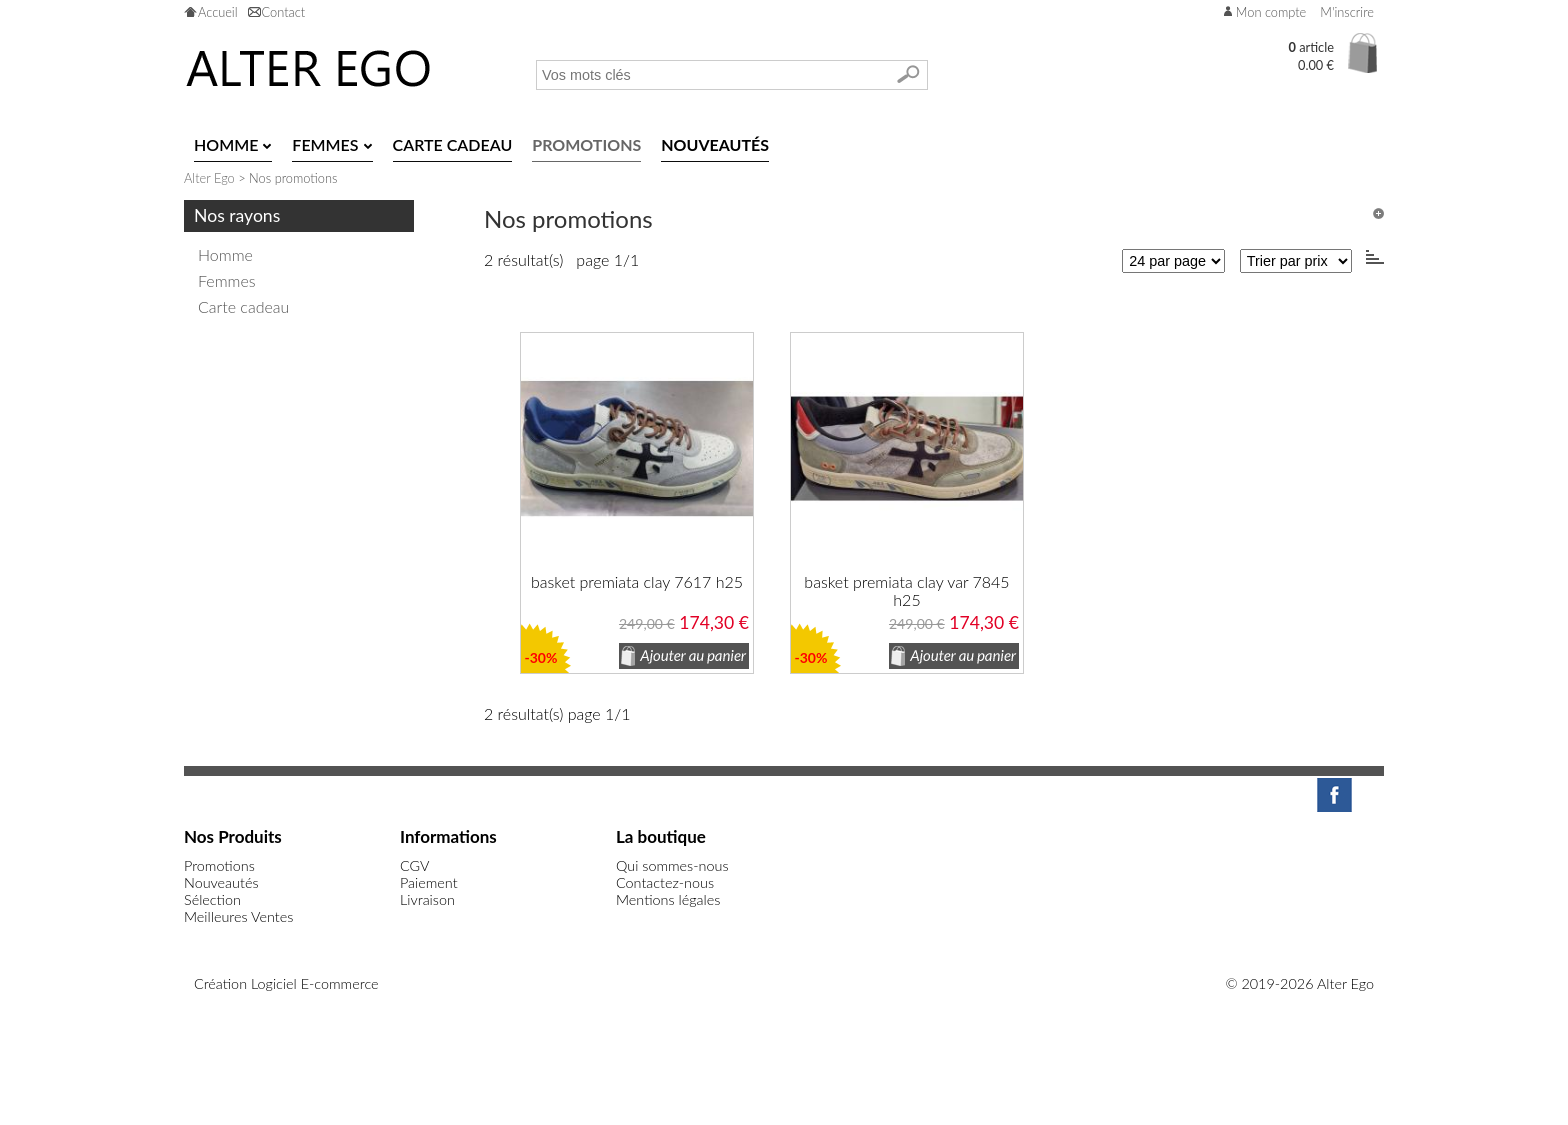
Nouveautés (221, 882)
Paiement (429, 882)
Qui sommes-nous (672, 865)
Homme (225, 254)
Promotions (219, 865)
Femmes (227, 280)
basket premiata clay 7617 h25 (637, 582)
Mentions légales (668, 899)
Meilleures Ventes (238, 916)
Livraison (427, 899)
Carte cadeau (243, 306)
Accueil (218, 12)
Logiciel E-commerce (315, 983)
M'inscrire (1347, 12)
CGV (414, 865)
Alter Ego (209, 178)
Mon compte (1271, 12)
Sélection (212, 899)
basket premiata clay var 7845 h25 (906, 591)
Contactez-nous (665, 882)
